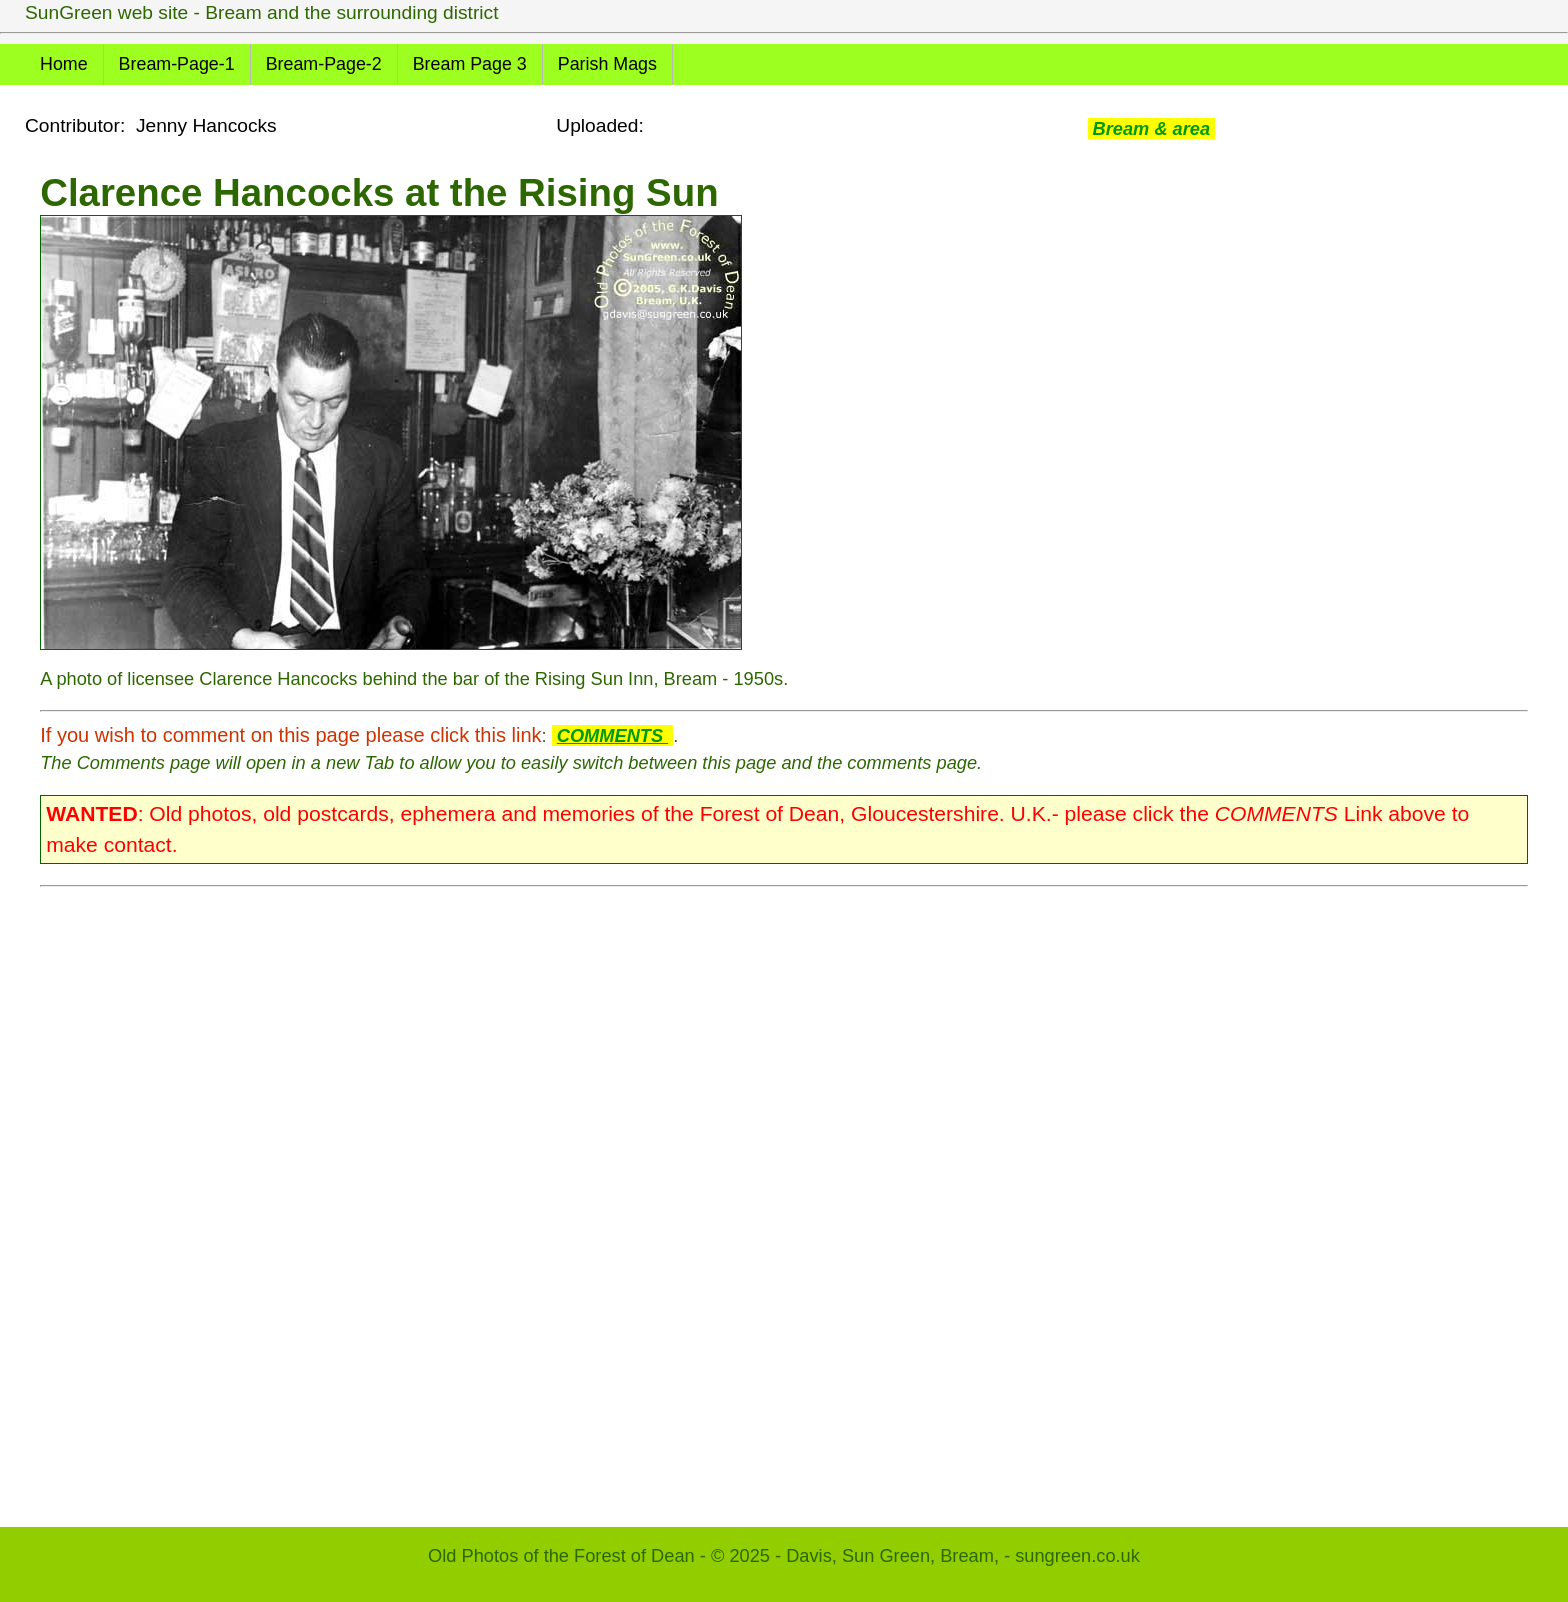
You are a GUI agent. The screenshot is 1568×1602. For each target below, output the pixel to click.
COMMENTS (612, 735)
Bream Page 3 (470, 64)
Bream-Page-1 (177, 64)
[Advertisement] (640, 1197)
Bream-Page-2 (324, 64)
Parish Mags (607, 64)
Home (64, 64)
